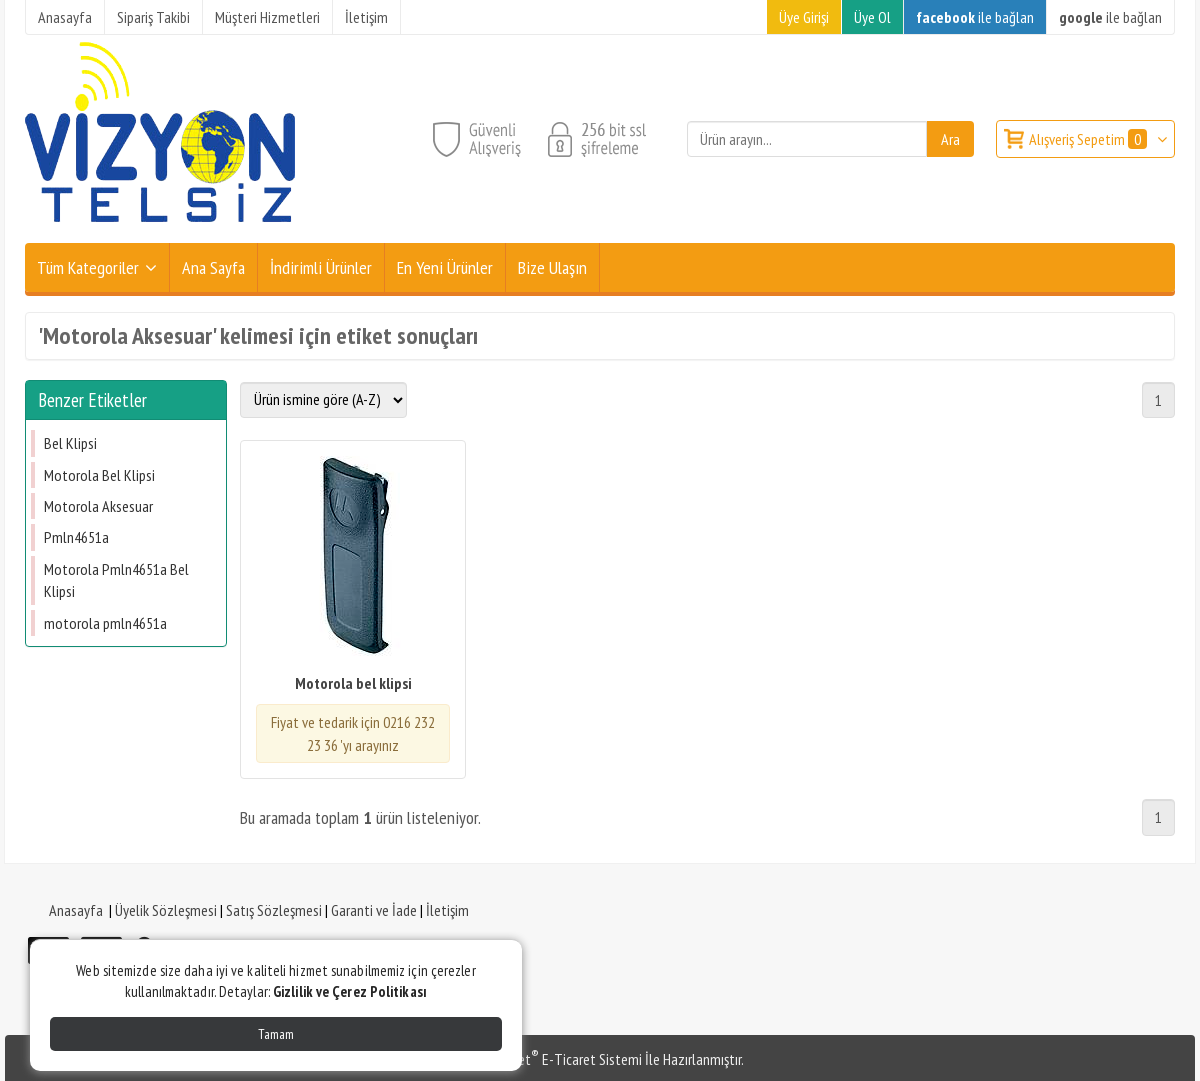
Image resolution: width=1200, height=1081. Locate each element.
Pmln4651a (76, 537)
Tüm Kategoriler (88, 267)
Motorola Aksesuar (98, 506)
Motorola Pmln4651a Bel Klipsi (116, 580)
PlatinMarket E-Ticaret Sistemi (549, 1059)
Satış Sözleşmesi (274, 910)
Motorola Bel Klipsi (99, 475)
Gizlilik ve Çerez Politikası (350, 991)
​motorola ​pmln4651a (105, 623)
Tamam (276, 1034)
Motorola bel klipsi (353, 683)
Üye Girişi (804, 17)
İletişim (447, 910)
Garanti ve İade (374, 910)
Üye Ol (872, 17)
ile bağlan (975, 17)
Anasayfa (76, 910)
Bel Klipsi (70, 443)
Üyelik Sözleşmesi (166, 910)
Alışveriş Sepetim (1089, 139)
